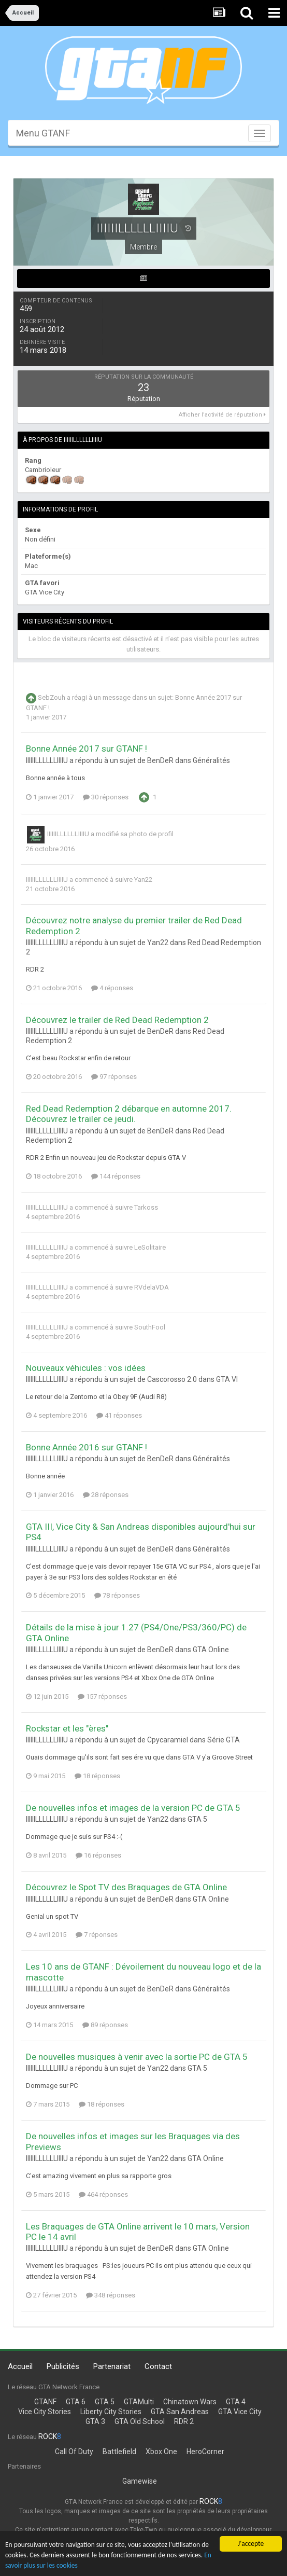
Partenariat (112, 2366)
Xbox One (161, 2451)
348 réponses (110, 2295)
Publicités (63, 2366)
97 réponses (114, 1077)
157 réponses (102, 1696)
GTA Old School (139, 2421)
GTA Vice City (240, 2411)
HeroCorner (205, 2451)
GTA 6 (75, 2402)
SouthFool (149, 1327)
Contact (158, 2366)
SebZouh (51, 698)
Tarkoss (146, 1207)
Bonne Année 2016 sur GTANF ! (86, 1447)
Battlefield (119, 2451)
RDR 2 (184, 2421)
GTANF (45, 2402)
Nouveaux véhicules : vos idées (86, 1368)
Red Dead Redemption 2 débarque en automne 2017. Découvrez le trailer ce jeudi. (129, 1113)
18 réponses (97, 1776)
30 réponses (105, 797)
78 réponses (117, 1595)
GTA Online (211, 1649)
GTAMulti (139, 2402)
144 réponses (115, 1176)
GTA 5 (197, 1819)
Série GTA (223, 1740)
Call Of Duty (74, 2451)
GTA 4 (236, 2402)
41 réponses (119, 1415)
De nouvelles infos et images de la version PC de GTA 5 (133, 1808)
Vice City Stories (44, 2411)
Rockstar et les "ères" (67, 1728)
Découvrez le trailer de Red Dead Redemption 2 (117, 1020)
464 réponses (103, 2194)
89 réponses (105, 2025)
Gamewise (139, 2481)
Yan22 (143, 879)
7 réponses (97, 1934)
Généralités (211, 760)
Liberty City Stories (110, 2411)
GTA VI (227, 1379)
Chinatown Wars (190, 2402)
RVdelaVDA (151, 1287)
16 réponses (98, 1855)
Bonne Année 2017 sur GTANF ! (86, 748)
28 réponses (105, 1495)
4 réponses (112, 988)
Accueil (20, 2366)
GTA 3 (95, 2421)
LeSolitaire (150, 1247)
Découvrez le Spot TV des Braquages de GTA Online (126, 1887)
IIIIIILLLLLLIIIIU (68, 834)
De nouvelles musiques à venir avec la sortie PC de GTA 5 (137, 2057)
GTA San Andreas (180, 2411)
